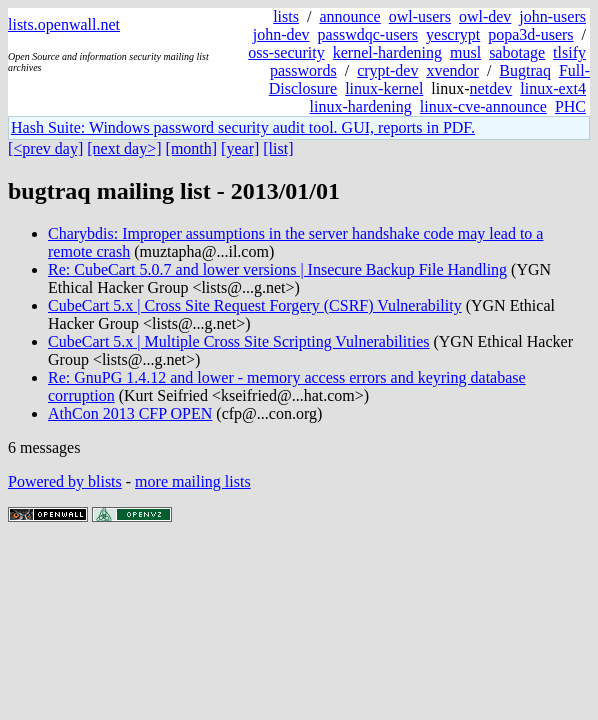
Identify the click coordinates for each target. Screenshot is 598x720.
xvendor (452, 70)
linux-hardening (361, 106)
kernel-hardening (387, 52)
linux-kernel (384, 88)
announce (349, 16)
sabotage (517, 52)
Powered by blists (65, 481)
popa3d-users (530, 34)
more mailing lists (193, 481)
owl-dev (485, 16)
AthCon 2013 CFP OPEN (130, 413)
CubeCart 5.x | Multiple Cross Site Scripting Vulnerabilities (238, 341)
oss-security (286, 52)
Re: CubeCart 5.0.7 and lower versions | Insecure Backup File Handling (277, 269)
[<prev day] (45, 148)
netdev (491, 88)
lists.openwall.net (64, 24)
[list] (278, 148)
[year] (240, 148)
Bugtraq (525, 70)
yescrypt (453, 34)
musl (465, 52)
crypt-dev (387, 70)
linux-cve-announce (483, 106)
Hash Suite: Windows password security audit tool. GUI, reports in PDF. (243, 127)
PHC (570, 106)
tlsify (569, 52)
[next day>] (124, 148)
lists (286, 16)
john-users (552, 16)
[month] (192, 148)
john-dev (281, 34)
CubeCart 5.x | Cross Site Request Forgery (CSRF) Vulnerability (255, 305)
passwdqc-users (368, 34)
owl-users (420, 16)
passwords (303, 70)
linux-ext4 (553, 88)
